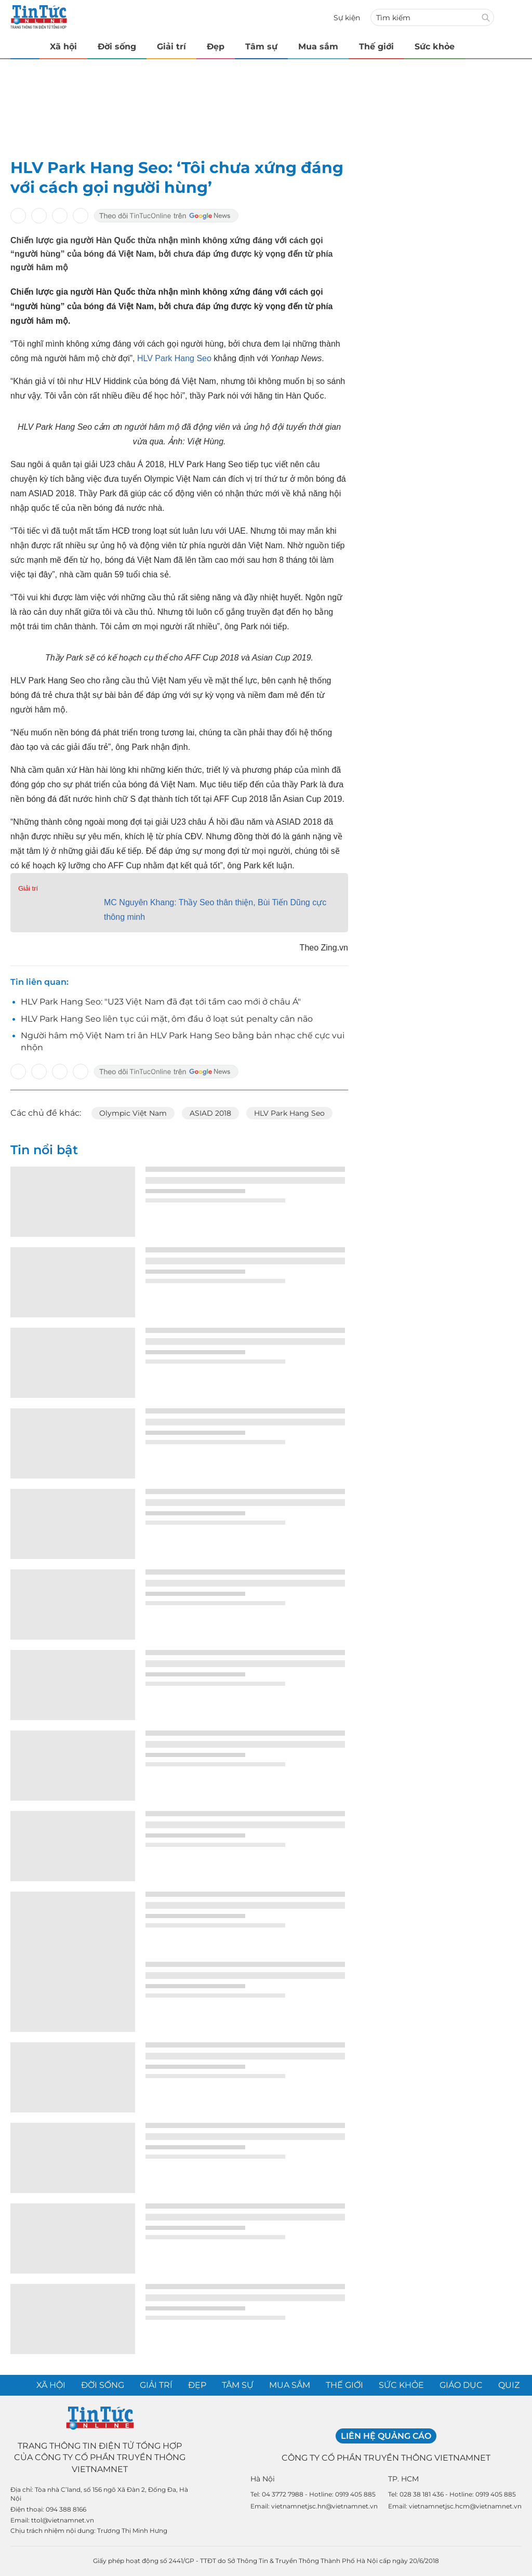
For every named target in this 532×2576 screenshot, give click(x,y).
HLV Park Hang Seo (174, 358)
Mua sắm (318, 46)
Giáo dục (461, 2385)
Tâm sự (261, 46)
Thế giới (376, 46)
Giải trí (171, 46)
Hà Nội (262, 2478)
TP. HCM (403, 2478)
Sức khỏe (435, 46)
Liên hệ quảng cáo (386, 2436)
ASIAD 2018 (210, 1113)
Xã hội (63, 46)
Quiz (509, 2385)
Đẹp (215, 46)
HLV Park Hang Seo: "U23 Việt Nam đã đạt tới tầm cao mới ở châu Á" (161, 1002)
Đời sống (117, 46)
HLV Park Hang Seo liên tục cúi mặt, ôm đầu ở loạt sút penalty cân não (167, 1019)
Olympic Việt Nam (133, 1113)
